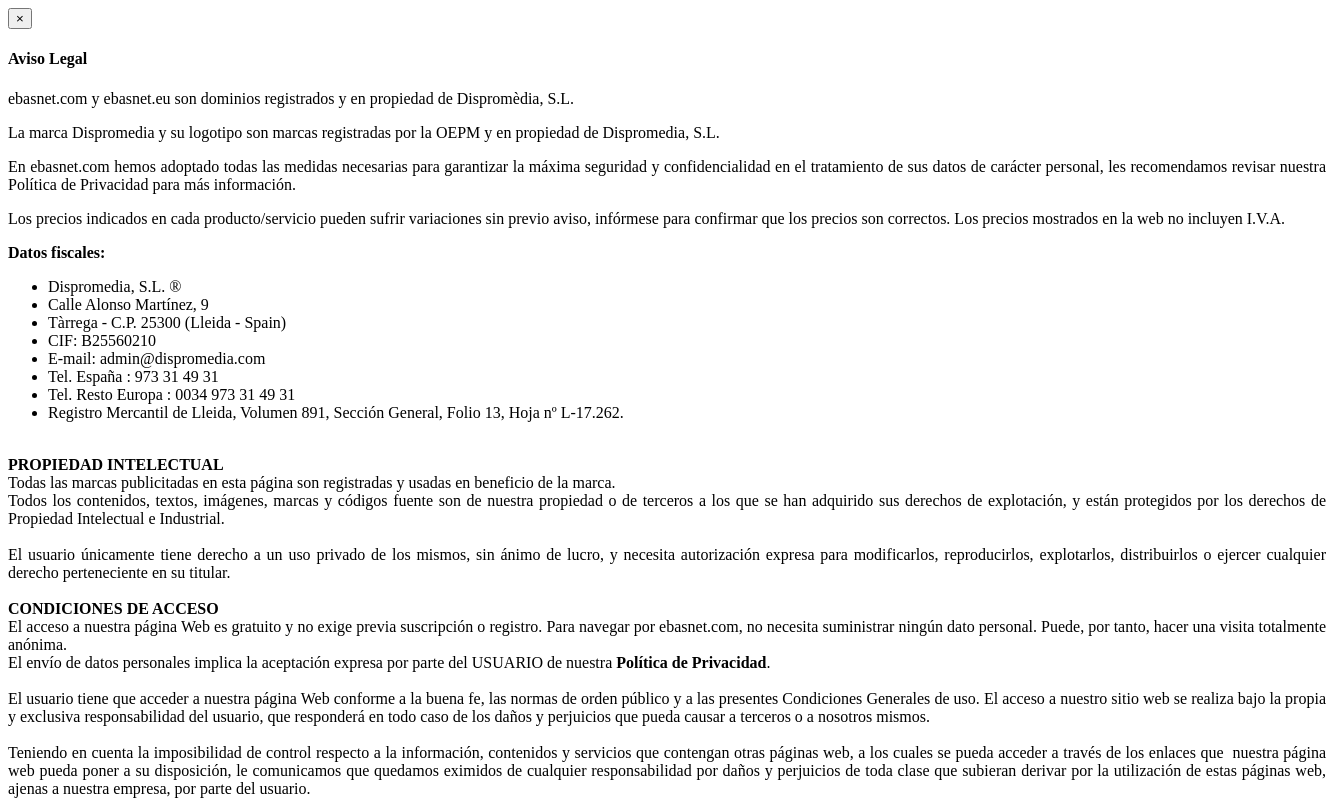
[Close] (20, 18)
